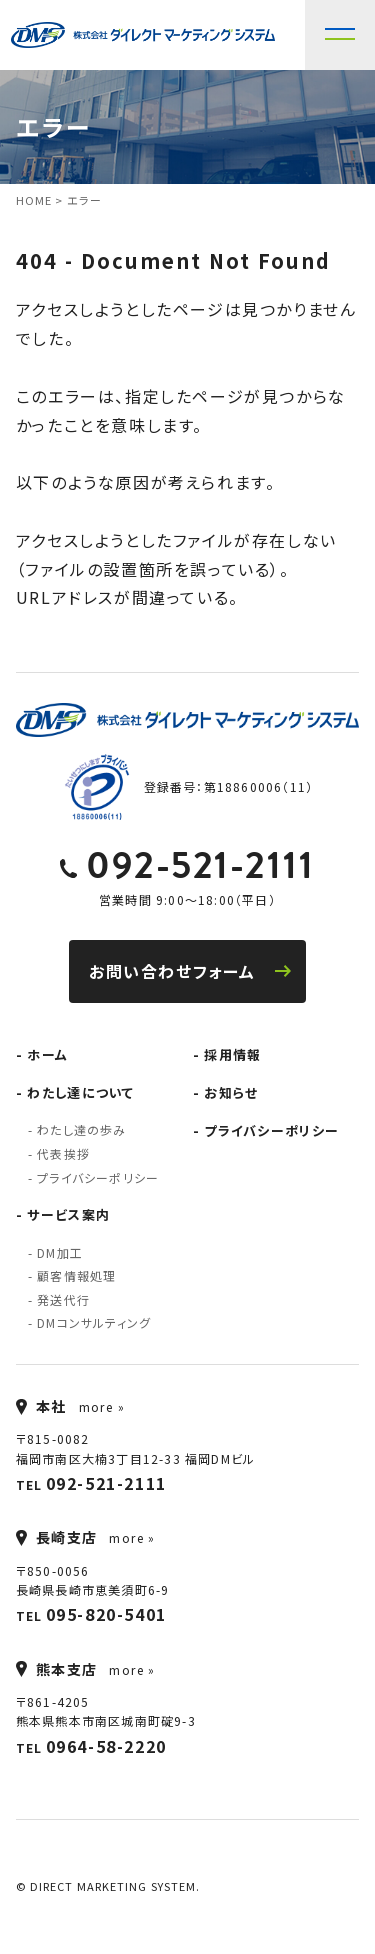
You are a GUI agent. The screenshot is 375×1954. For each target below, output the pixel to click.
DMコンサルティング (94, 1322)
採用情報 (232, 1054)
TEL (91, 1483)
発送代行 (63, 1299)
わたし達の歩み (81, 1129)
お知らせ (231, 1092)
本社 (41, 1406)
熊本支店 (57, 1669)
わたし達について (80, 1092)
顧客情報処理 (76, 1275)
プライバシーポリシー (98, 1177)
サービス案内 (68, 1214)
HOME (34, 200)
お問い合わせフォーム (190, 971)
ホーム (47, 1054)
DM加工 (60, 1252)
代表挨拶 (63, 1153)
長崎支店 (57, 1537)
